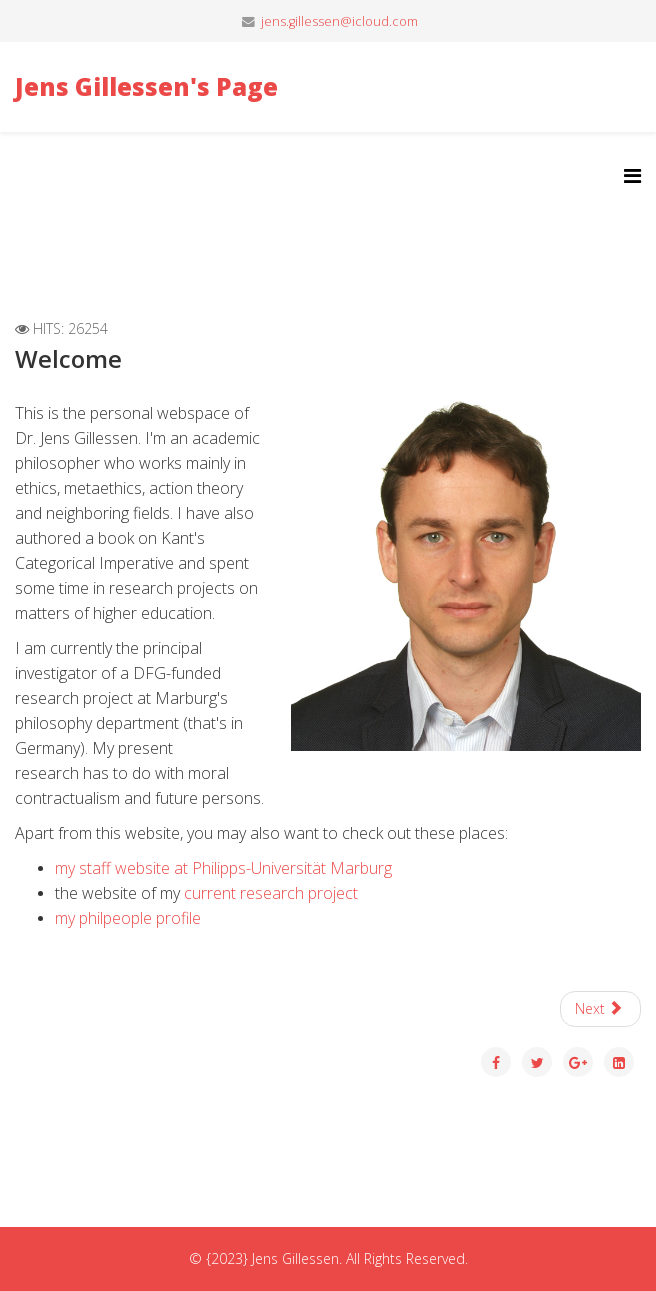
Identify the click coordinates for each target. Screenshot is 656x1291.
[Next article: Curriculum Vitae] (601, 1009)
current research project (271, 893)
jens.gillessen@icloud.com (339, 21)
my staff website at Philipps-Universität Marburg (223, 868)
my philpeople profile (128, 918)
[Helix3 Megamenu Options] (632, 175)
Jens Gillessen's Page (146, 86)
